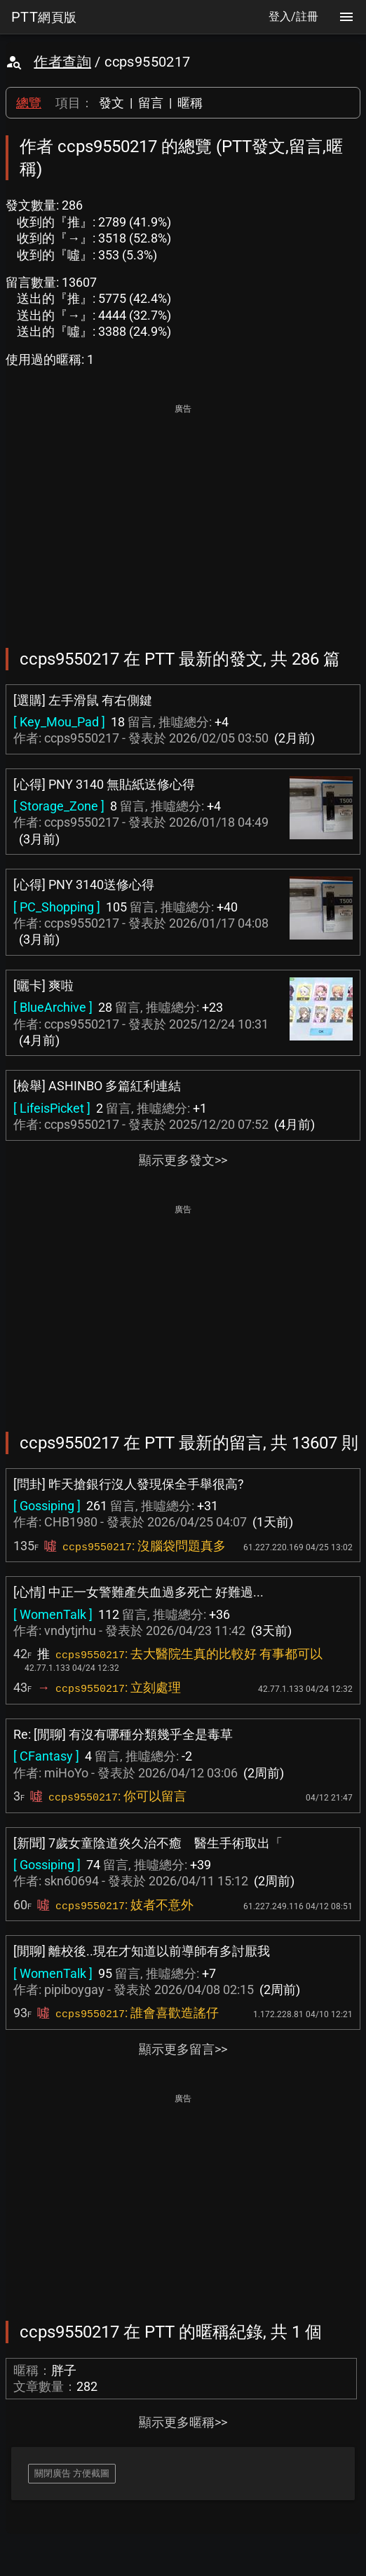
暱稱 (190, 102)
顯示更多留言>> (183, 2049)
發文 (111, 102)
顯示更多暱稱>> (183, 2422)
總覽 (28, 102)
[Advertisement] (183, 516)
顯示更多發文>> (183, 1160)
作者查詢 (62, 61)
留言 (150, 102)
